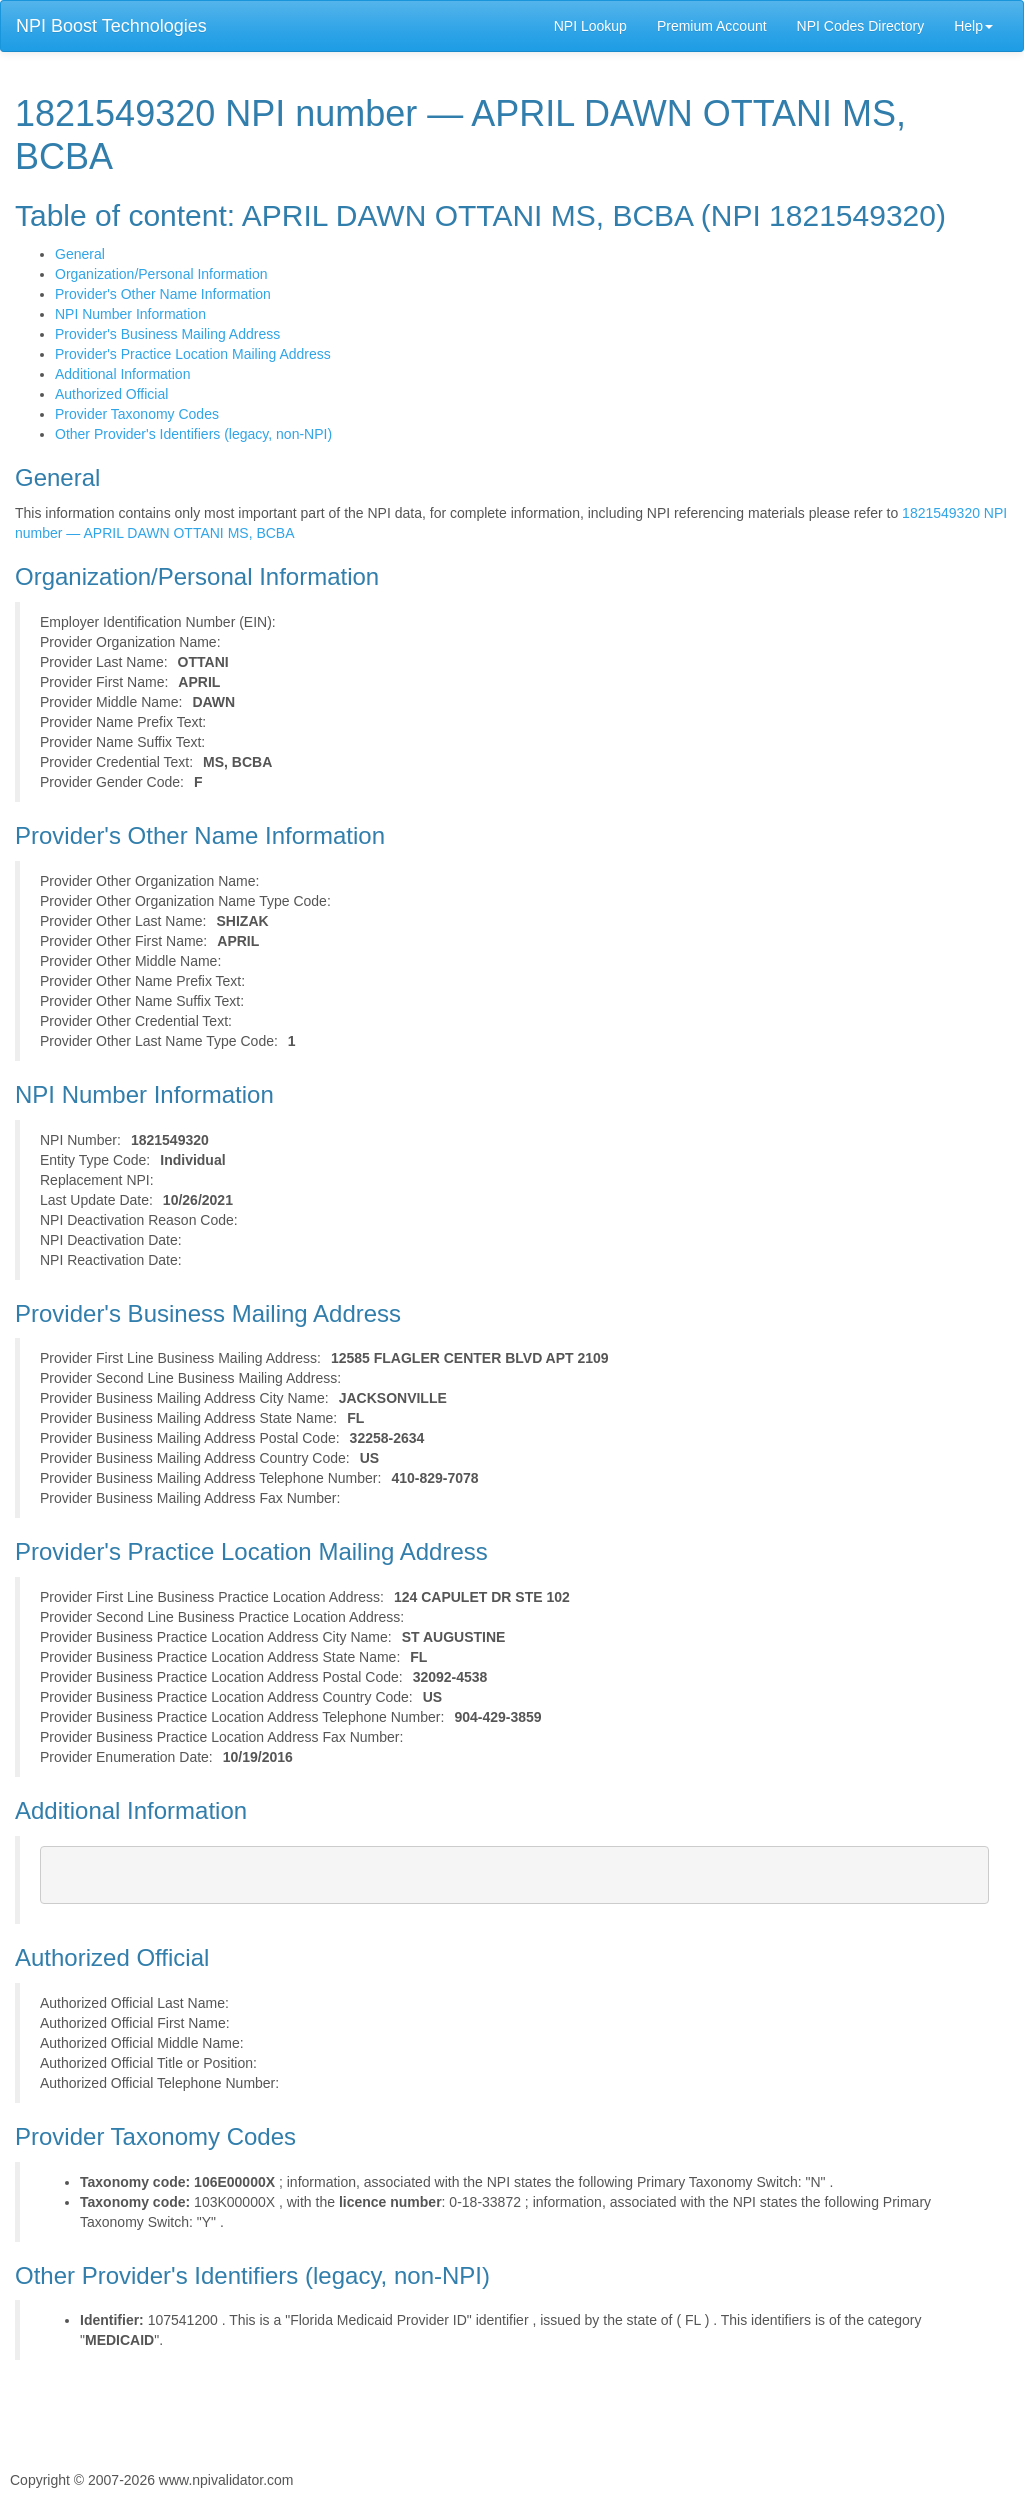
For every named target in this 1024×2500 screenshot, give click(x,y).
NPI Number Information (130, 314)
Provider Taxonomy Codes (137, 414)
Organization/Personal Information (161, 274)
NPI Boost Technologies (111, 26)
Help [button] (973, 26)
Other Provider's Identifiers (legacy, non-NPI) (193, 434)
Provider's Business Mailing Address (167, 334)
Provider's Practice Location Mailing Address (193, 354)
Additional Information (122, 374)
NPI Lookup (590, 26)
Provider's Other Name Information (163, 294)
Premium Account (712, 26)
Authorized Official (111, 394)
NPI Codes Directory (861, 26)
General (80, 254)
